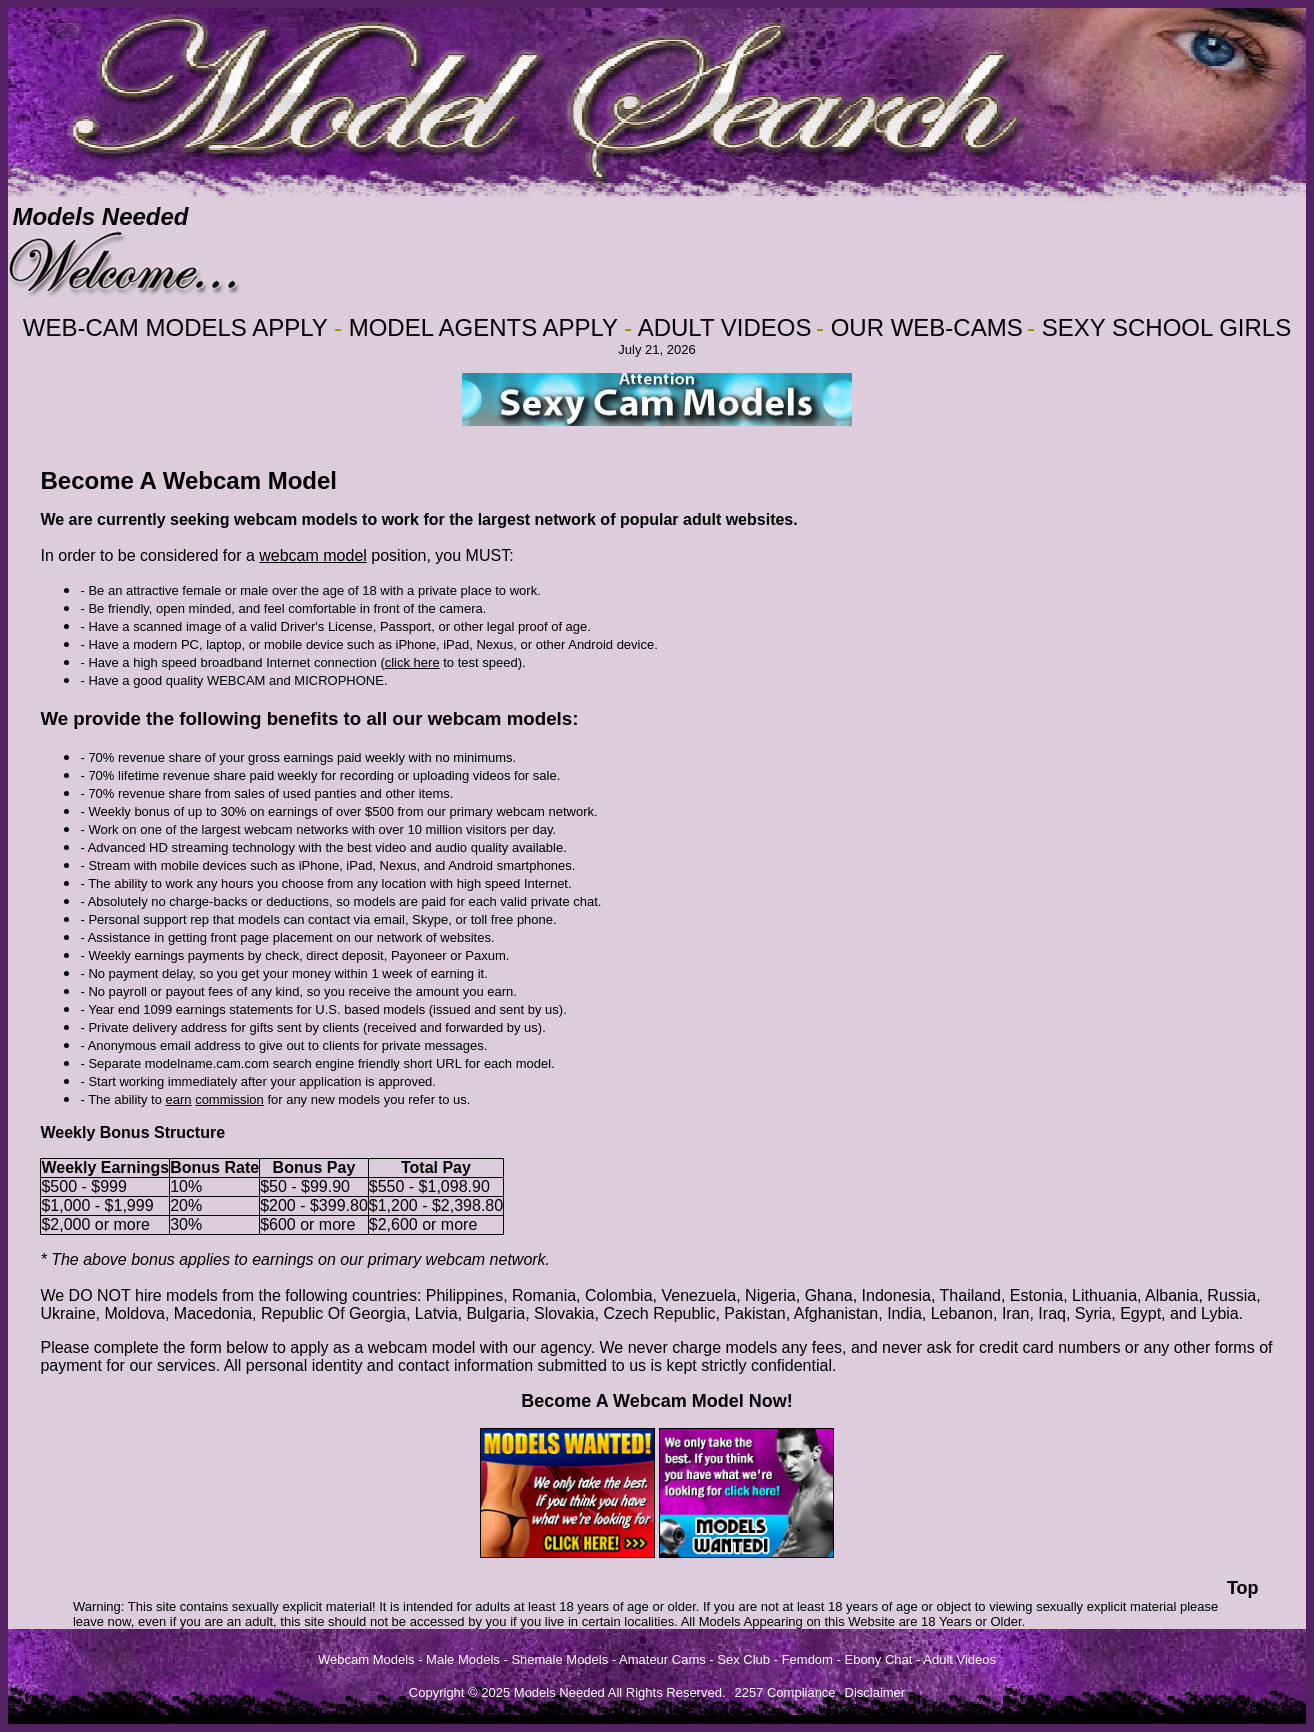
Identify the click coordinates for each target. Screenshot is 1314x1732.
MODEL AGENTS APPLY (483, 327)
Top (1243, 1588)
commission (229, 1099)
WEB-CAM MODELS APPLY (175, 327)
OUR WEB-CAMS (927, 327)
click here (412, 662)
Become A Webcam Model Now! (656, 1401)
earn (178, 1099)
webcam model (313, 555)
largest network (537, 519)
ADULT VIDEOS (725, 327)
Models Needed (100, 216)
